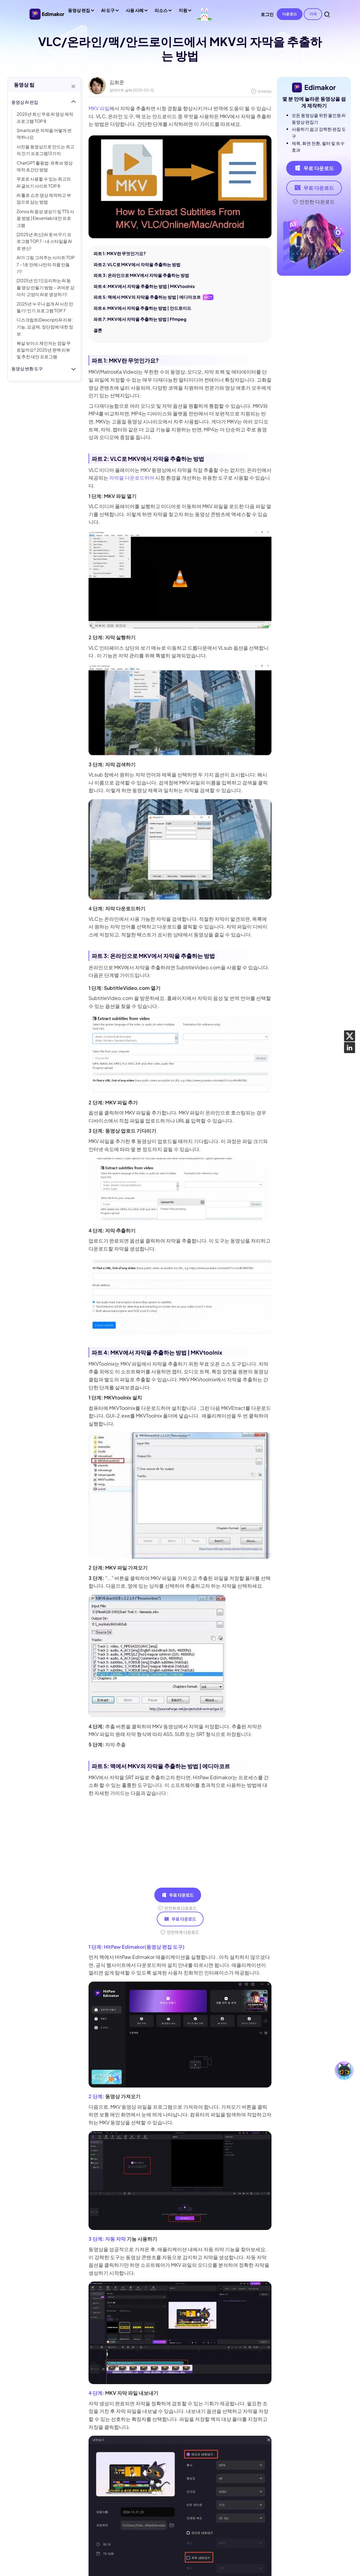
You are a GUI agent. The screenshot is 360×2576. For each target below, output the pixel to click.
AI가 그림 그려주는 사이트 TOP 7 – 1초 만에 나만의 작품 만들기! (46, 264)
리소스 (163, 12)
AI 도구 (109, 12)
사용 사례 (136, 12)
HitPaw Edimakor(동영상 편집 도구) (144, 1947)
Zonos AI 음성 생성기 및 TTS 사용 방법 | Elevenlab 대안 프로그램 (45, 218)
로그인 (267, 14)
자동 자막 (115, 2239)
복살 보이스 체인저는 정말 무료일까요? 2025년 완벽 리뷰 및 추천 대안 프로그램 (44, 350)
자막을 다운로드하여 (131, 477)
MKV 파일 (99, 108)
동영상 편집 (80, 12)
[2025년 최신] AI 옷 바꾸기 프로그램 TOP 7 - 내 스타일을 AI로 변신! (44, 241)
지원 (185, 12)
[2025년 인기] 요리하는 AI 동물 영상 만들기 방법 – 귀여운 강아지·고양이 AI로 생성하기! (45, 287)
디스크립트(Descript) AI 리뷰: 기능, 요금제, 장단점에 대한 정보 (45, 326)
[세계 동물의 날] (204, 14)
